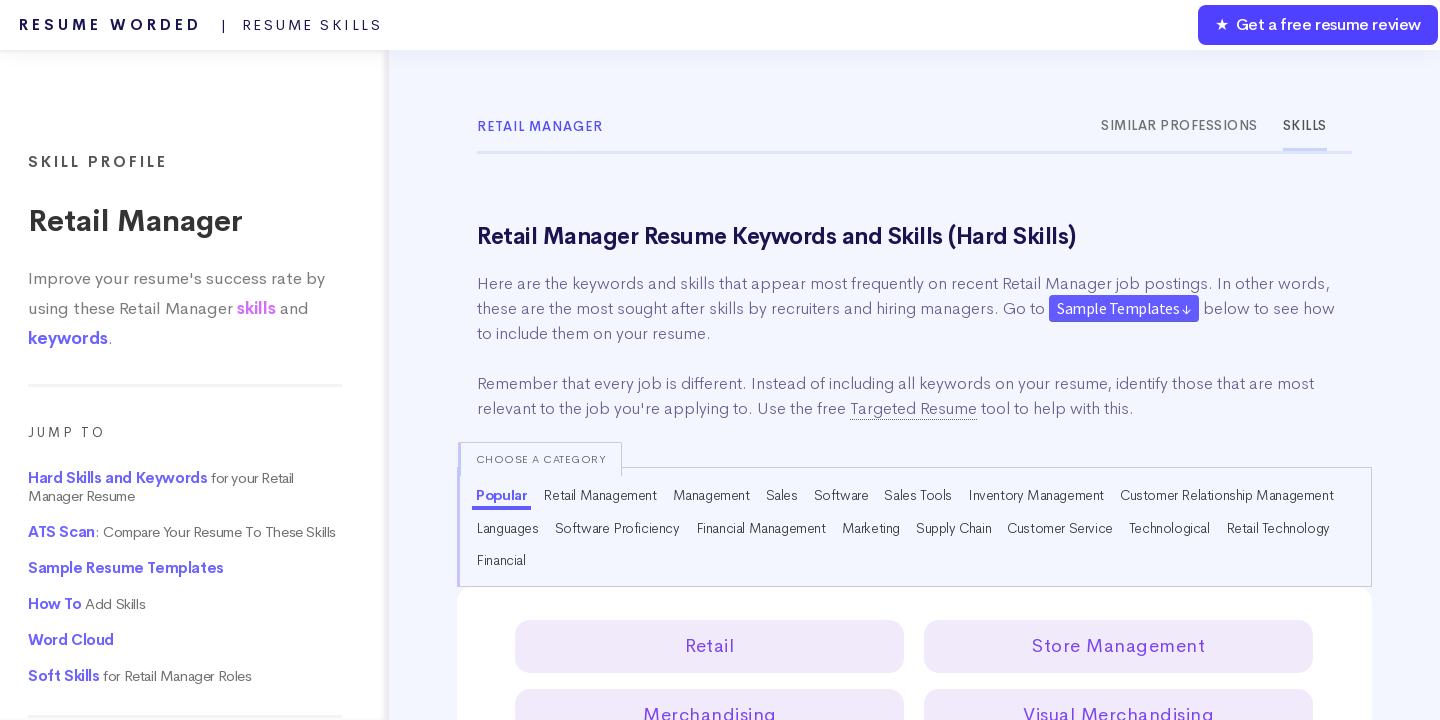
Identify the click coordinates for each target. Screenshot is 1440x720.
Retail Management (599, 495)
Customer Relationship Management (1226, 495)
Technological (1169, 528)
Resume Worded (201, 25)
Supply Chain (953, 528)
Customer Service (1060, 528)
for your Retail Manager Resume (161, 487)
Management (711, 495)
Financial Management (761, 528)
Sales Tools (918, 495)
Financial (500, 560)
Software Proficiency (617, 528)
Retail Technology (1278, 528)
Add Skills (86, 604)
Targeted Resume (913, 408)
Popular (501, 495)
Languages (507, 528)
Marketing (871, 528)
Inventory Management (1036, 495)
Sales (782, 495)
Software (841, 495)
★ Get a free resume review (1318, 24)
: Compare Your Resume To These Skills (182, 532)
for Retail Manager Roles (140, 676)
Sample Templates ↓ (1124, 308)
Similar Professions (1179, 125)
